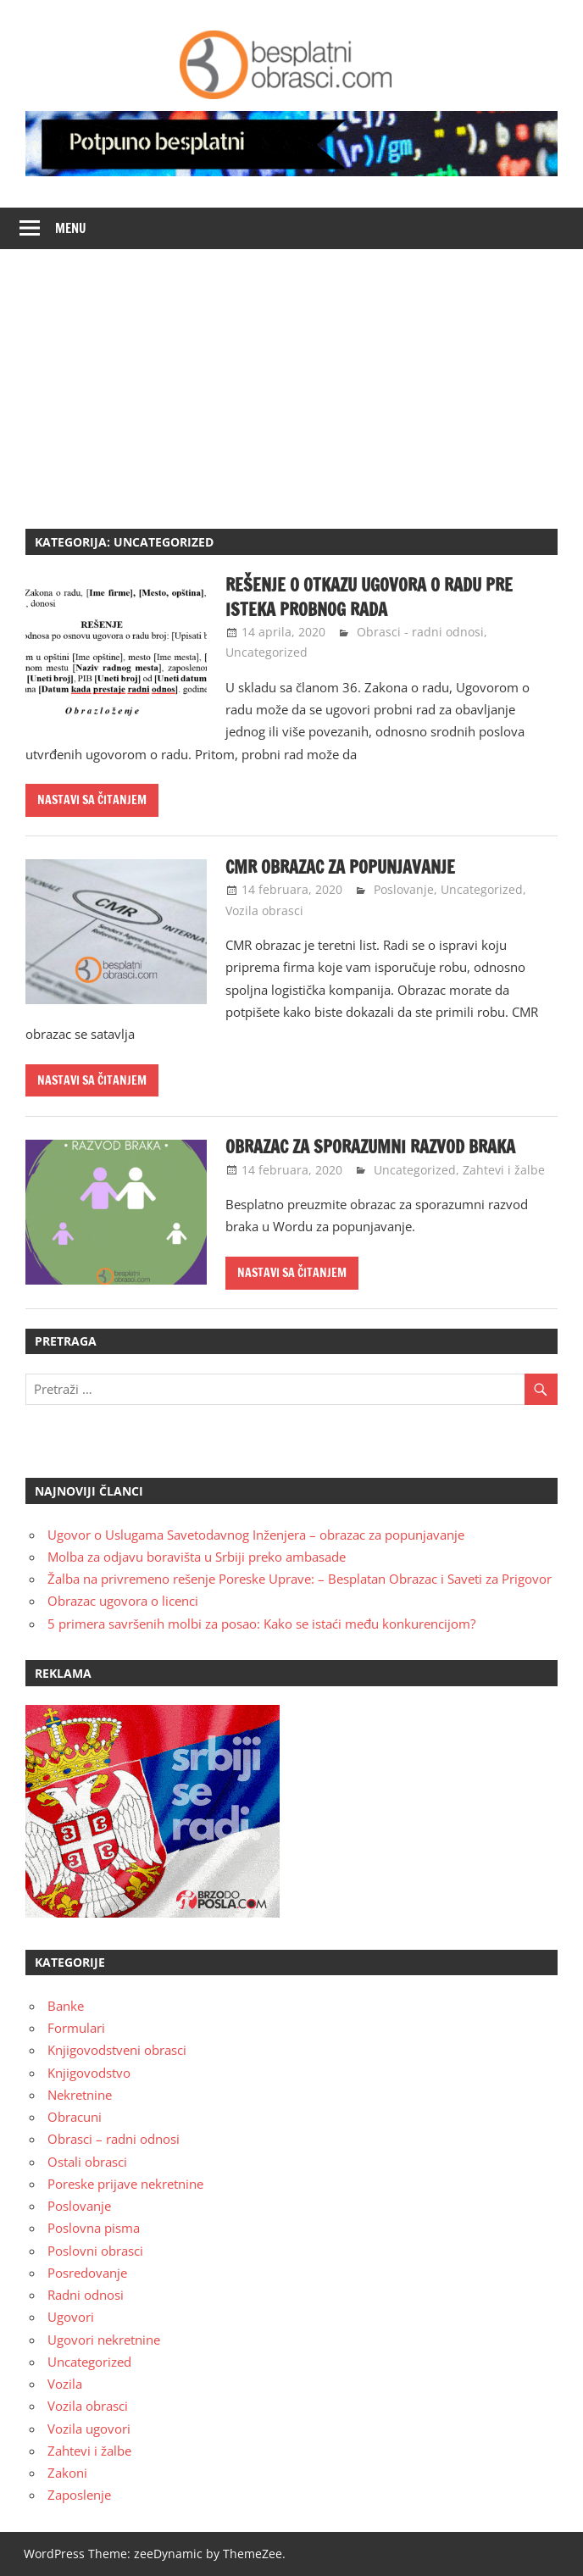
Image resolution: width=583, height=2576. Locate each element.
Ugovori (70, 2316)
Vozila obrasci (264, 910)
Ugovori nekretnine (103, 2339)
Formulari (76, 2027)
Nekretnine (79, 2094)
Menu (70, 228)
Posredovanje (87, 2272)
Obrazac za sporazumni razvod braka (370, 1147)
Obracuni (74, 2116)
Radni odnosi (85, 2294)
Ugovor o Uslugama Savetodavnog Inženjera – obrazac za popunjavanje (255, 1534)
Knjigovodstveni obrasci (116, 2049)
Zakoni (67, 2472)
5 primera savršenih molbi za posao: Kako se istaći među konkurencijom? (261, 1623)
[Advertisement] (291, 376)
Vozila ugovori (88, 2428)
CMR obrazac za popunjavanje (340, 867)
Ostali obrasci (87, 2161)
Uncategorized (266, 652)
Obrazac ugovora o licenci (122, 1600)
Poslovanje (404, 889)
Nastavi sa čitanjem (92, 799)
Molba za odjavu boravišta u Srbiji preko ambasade (196, 1556)
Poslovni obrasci (95, 2250)
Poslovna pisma (93, 2227)
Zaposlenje (79, 2494)
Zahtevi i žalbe (504, 1170)
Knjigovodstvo (88, 2072)
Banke (65, 2005)
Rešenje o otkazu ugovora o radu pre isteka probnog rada (369, 597)
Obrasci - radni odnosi (420, 632)
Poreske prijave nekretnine (125, 2183)
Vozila (64, 2383)
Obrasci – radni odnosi (113, 2138)
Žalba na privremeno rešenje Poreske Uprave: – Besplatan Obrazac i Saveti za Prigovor (299, 1578)
